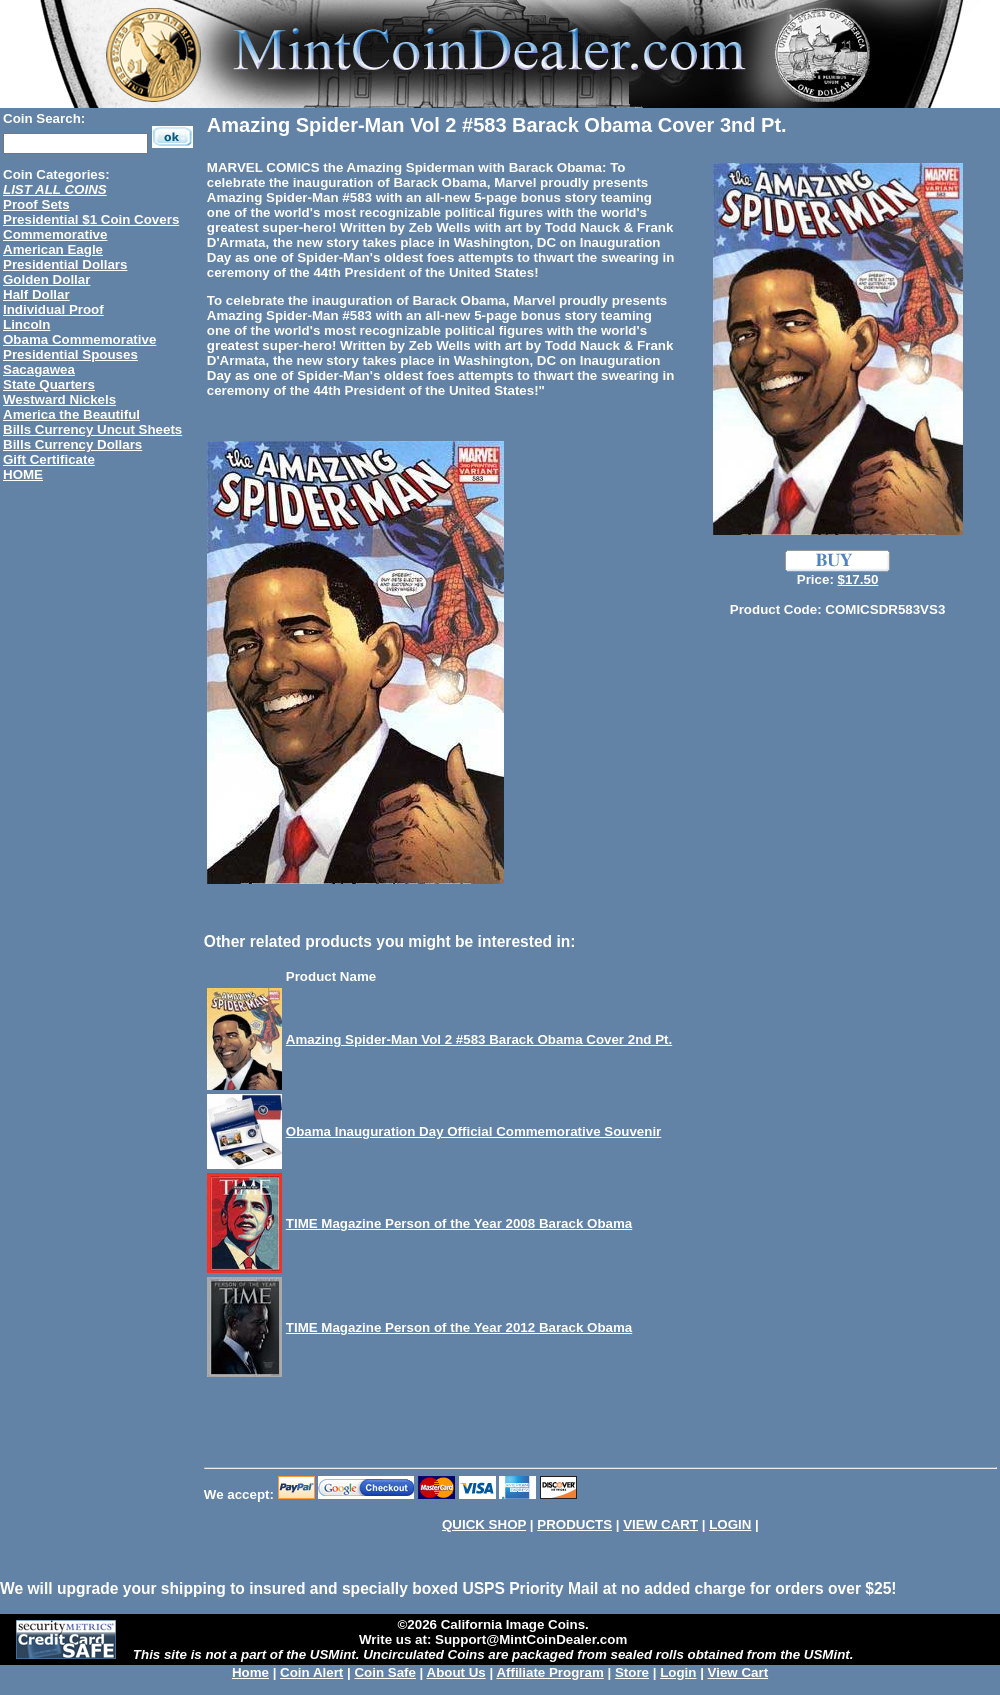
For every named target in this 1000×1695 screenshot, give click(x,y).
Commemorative (55, 234)
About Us (456, 1672)
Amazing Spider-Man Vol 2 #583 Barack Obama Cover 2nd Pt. (479, 1039)
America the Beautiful (71, 414)
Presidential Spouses (70, 354)
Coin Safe (384, 1672)
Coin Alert (311, 1672)
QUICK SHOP (484, 1524)
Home (250, 1672)
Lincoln (26, 324)
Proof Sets (36, 204)
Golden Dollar (46, 279)
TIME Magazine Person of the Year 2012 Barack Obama (459, 1327)
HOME (23, 474)
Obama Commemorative (79, 339)
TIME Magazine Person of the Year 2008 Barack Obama (459, 1223)
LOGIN (730, 1524)
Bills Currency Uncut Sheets (92, 429)
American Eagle (53, 249)
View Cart (738, 1672)
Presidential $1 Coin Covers (91, 219)
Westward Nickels (59, 399)
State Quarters (49, 384)
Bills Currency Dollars (72, 444)
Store (632, 1672)
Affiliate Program (549, 1672)
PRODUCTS (574, 1524)
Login (678, 1672)
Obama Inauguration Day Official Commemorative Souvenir (474, 1131)
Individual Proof (53, 309)
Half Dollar (36, 294)
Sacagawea (39, 369)
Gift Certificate (49, 459)
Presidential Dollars (65, 264)
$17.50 (858, 579)
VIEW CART (660, 1524)
